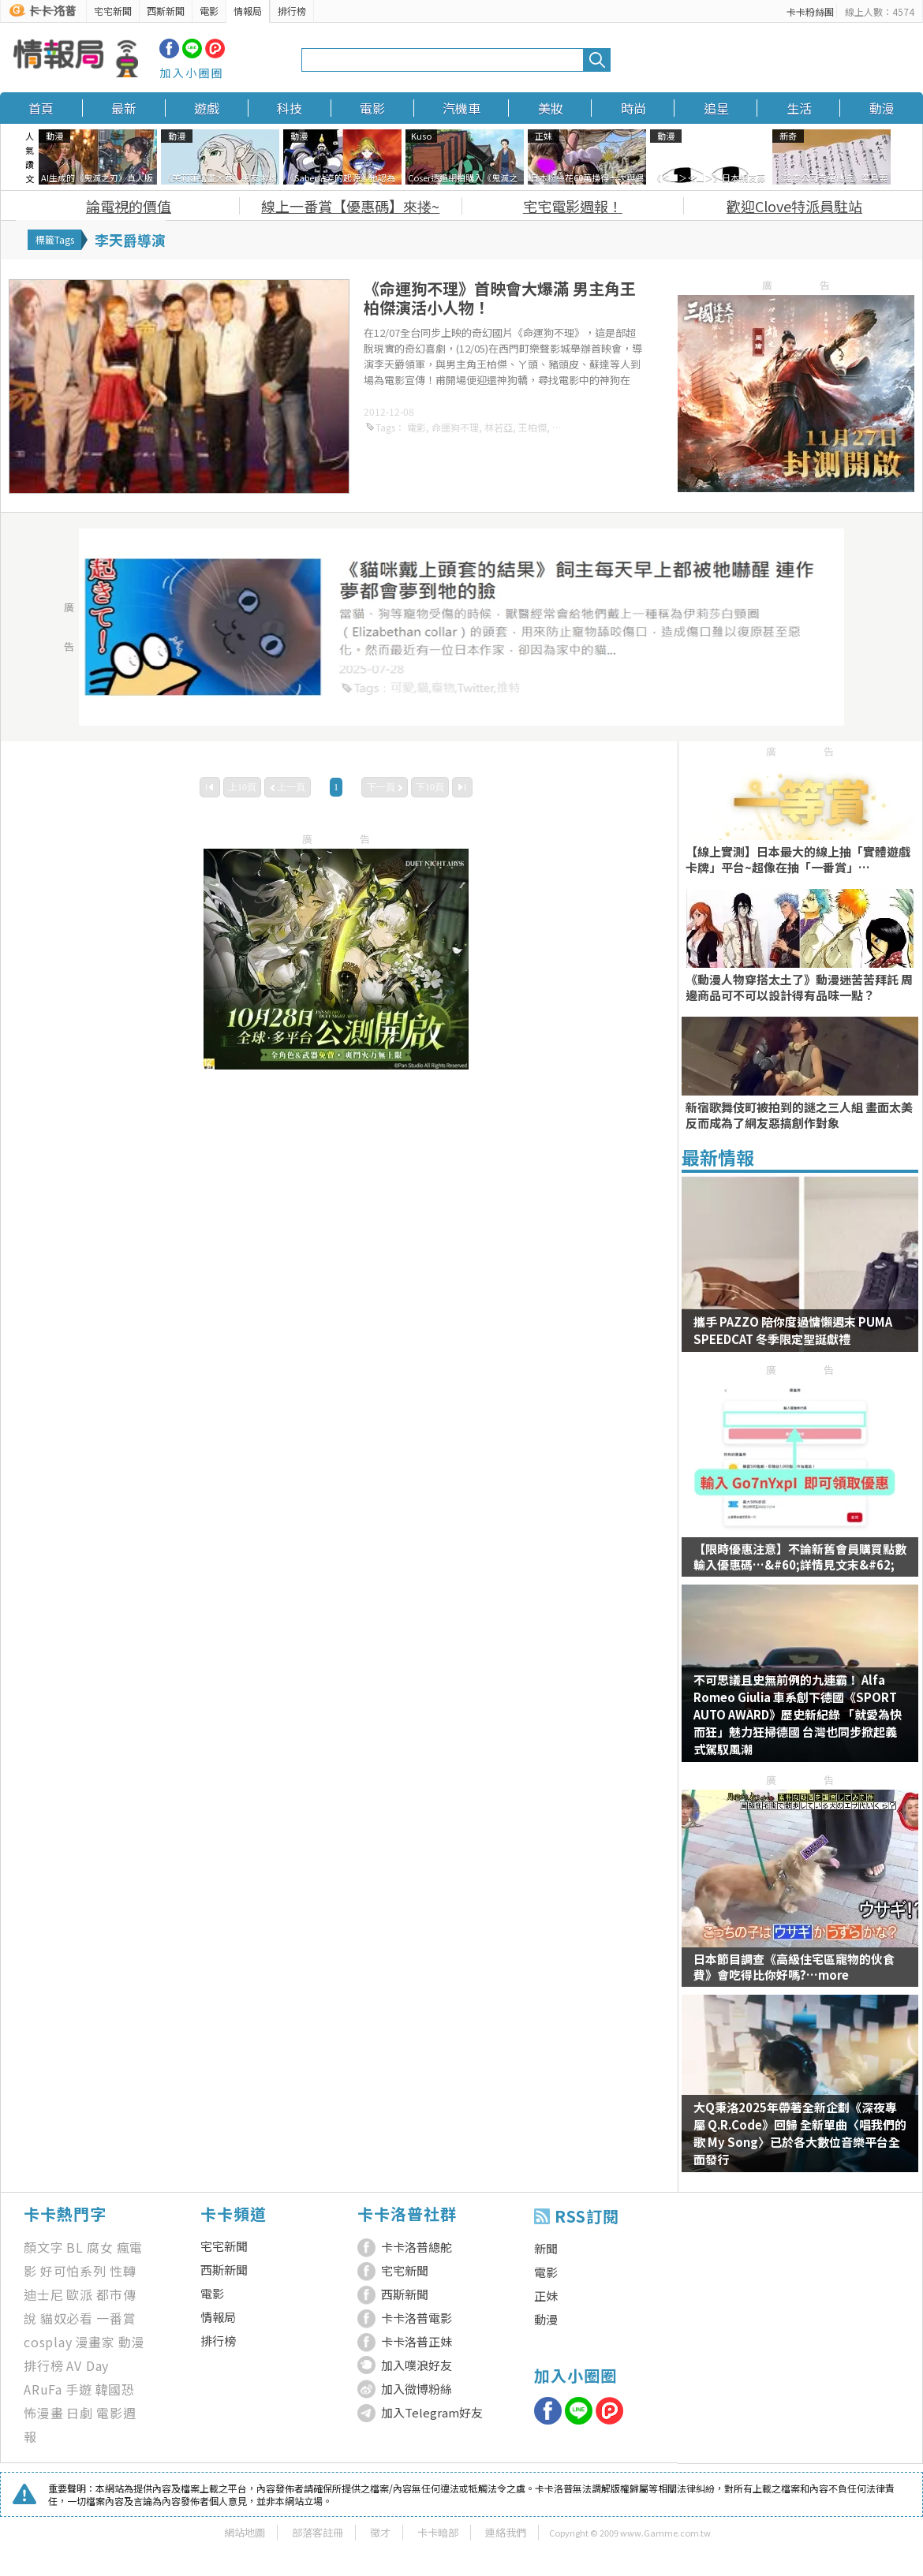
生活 (799, 108)
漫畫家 (95, 2341)
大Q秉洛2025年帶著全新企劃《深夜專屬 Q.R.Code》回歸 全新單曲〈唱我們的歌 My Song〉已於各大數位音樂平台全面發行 (799, 2133)
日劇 (79, 2412)
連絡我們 (505, 2532)
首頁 (41, 108)
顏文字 (43, 2247)
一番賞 (116, 2318)
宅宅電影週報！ (572, 206)
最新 (123, 108)
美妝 (550, 108)
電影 (209, 10)
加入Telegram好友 (432, 2412)
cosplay (48, 2341)
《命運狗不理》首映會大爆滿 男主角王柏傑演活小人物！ (500, 298)
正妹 (546, 2295)
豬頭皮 (566, 427)
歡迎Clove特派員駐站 (794, 206)
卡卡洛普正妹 (416, 2341)
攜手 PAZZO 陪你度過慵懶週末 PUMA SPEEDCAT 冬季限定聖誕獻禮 (792, 1330)
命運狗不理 (455, 427)
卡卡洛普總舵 (416, 2246)
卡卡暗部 (437, 2532)
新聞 (546, 2248)
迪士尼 (43, 2294)
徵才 (380, 2532)
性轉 (123, 2270)
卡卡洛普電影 (416, 2317)
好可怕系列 (73, 2270)
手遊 (78, 2389)
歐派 (79, 2294)
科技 (289, 108)
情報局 (248, 10)
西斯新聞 (166, 10)
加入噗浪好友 (416, 2365)
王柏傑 (532, 427)
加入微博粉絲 (416, 2388)
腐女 (100, 2247)
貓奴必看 (66, 2318)
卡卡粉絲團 (810, 11)
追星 (716, 108)
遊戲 (206, 108)
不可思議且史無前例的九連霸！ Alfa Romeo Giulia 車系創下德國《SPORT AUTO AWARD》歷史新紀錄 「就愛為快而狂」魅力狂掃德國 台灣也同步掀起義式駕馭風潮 (797, 1714)
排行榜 (292, 10)
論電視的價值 (128, 206)
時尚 (633, 108)
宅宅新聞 (113, 10)
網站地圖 (244, 2532)
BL (75, 2247)
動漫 (882, 108)
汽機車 (461, 108)
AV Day (87, 2365)
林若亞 (498, 427)
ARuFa (43, 2389)
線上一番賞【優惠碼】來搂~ (350, 206)
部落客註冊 (317, 2532)
